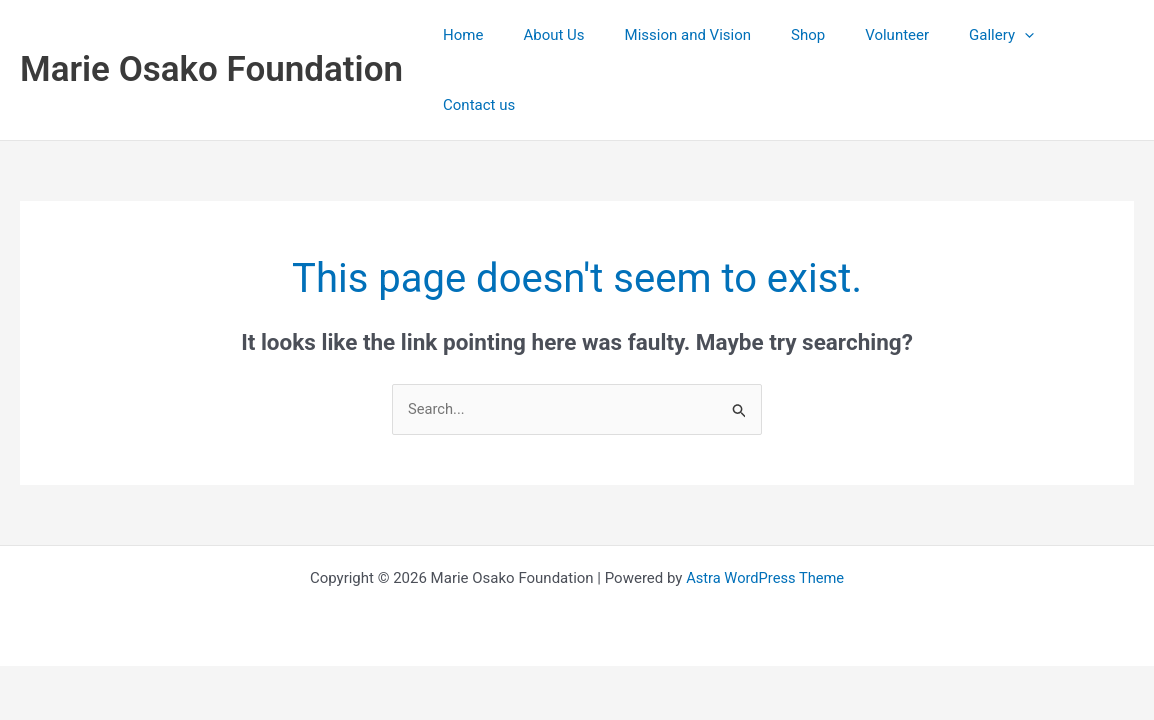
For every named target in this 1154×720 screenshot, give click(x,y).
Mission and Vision (700, 36)
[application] (1007, 36)
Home (496, 36)
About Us (576, 36)
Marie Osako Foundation (211, 35)
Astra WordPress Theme (765, 510)
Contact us (1083, 36)
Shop (811, 36)
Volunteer (890, 36)
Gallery (984, 36)
